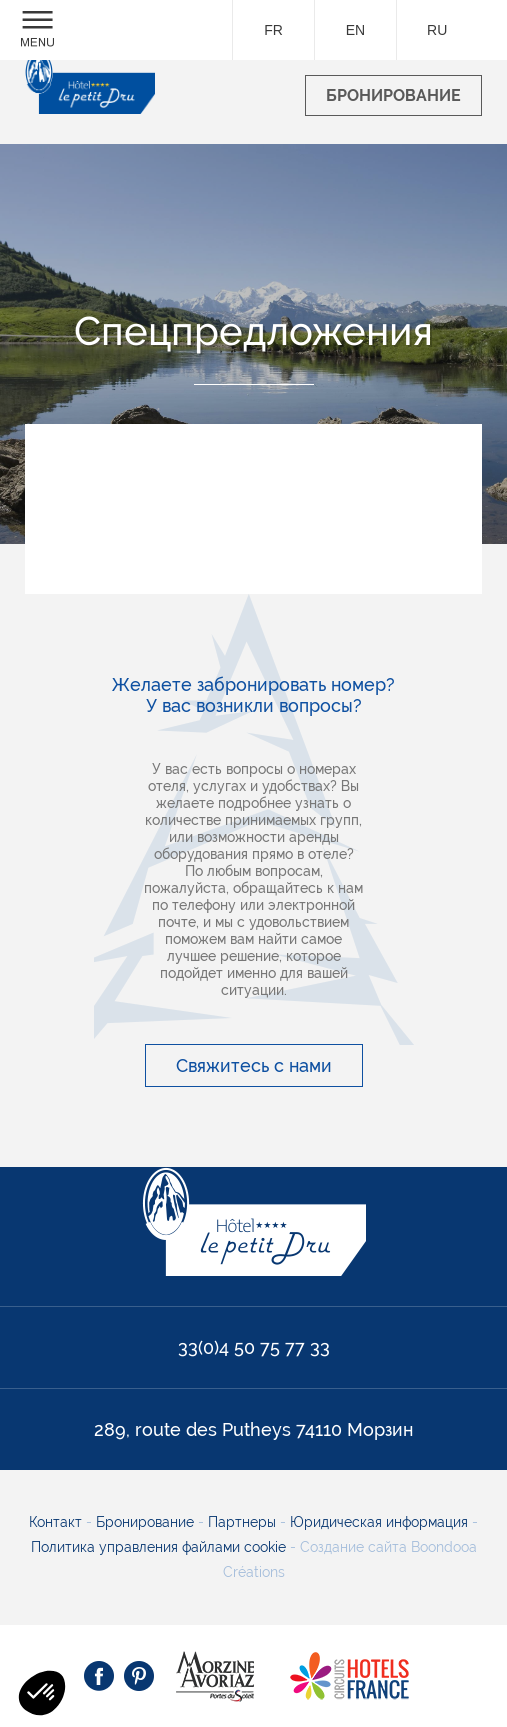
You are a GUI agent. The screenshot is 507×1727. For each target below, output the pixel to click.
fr (273, 30)
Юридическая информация (381, 1522)
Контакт (57, 1522)
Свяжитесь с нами (254, 1065)
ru (437, 30)
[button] (42, 1693)
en (355, 30)
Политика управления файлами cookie (158, 1547)
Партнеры (244, 1522)
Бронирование (147, 1522)
